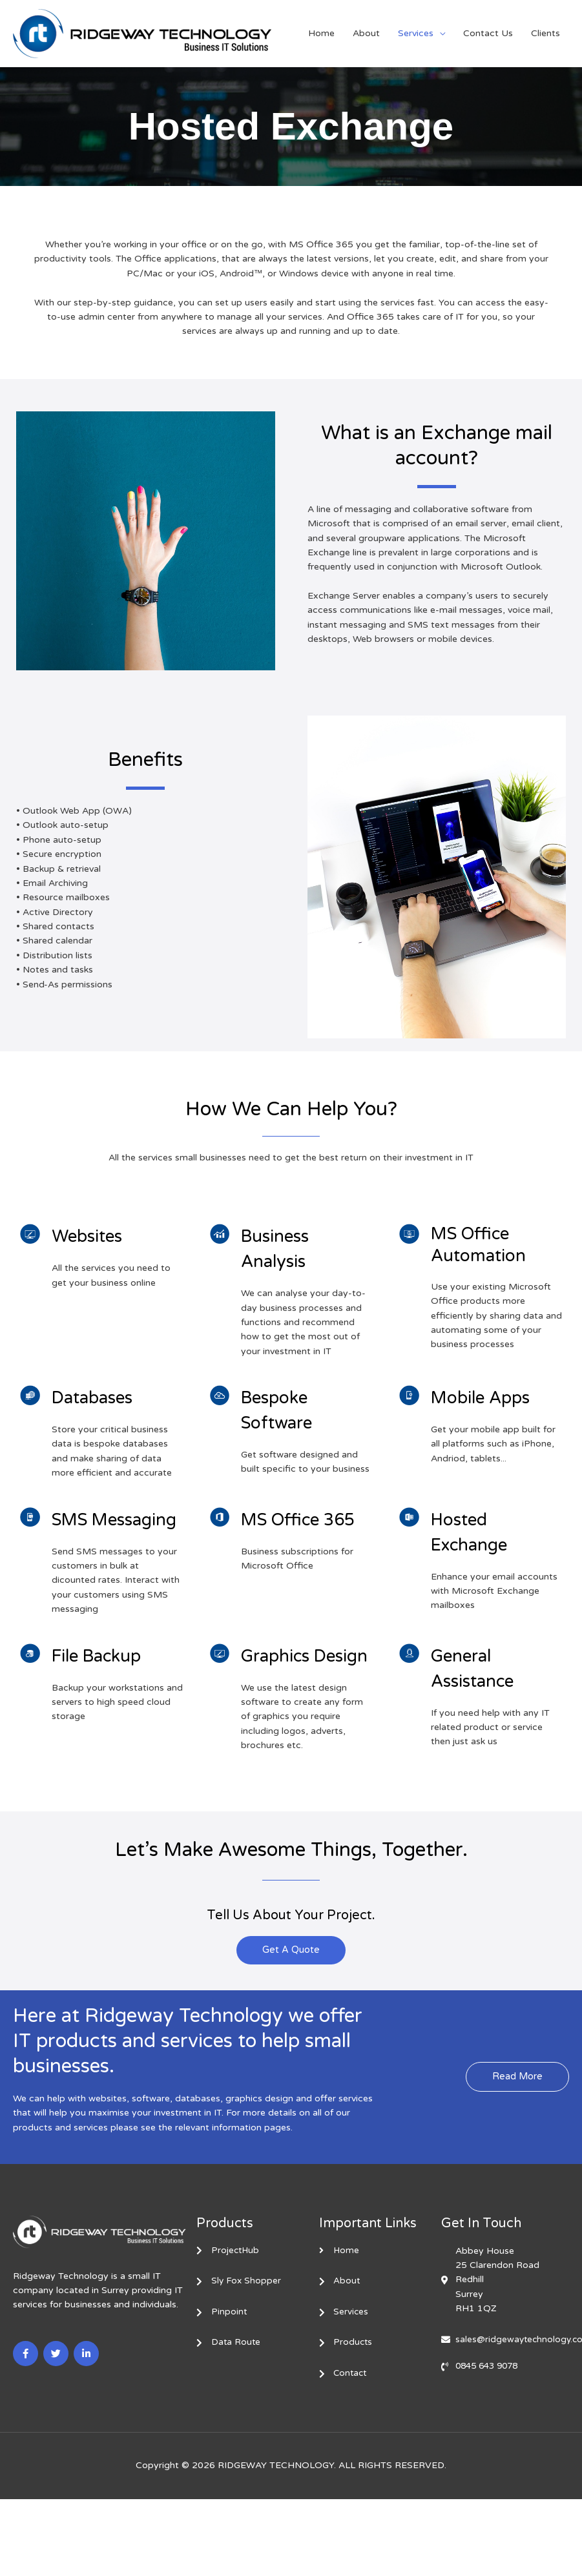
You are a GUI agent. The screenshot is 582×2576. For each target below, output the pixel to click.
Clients (545, 33)
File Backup (104, 1681)
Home (321, 33)
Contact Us (488, 33)
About (366, 33)
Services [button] (415, 33)
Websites (92, 1236)
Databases (98, 1397)
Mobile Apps (487, 1397)
